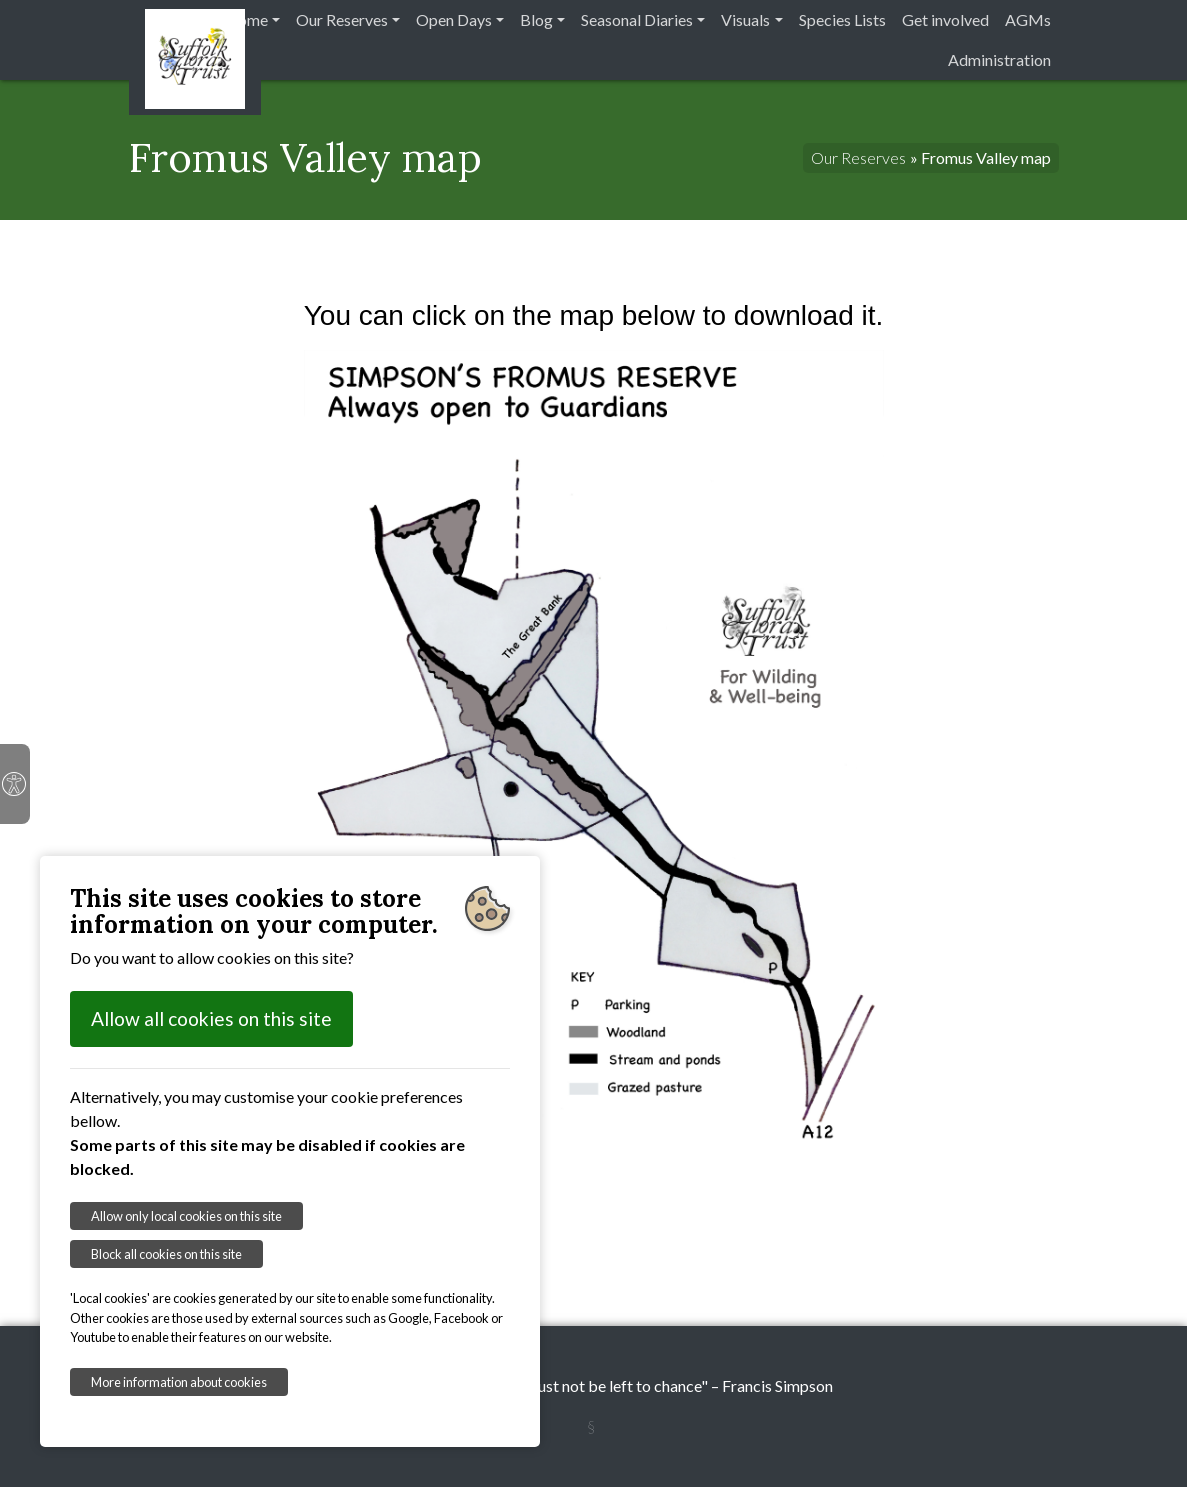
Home (246, 19)
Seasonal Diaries (637, 19)
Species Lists (842, 19)
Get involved (945, 19)
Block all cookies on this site (166, 1254)
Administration (999, 59)
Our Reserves (342, 19)
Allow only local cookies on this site (186, 1216)
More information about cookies (179, 1382)
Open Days (454, 19)
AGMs (1028, 19)
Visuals (745, 19)
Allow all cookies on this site (211, 1018)
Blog (536, 19)
